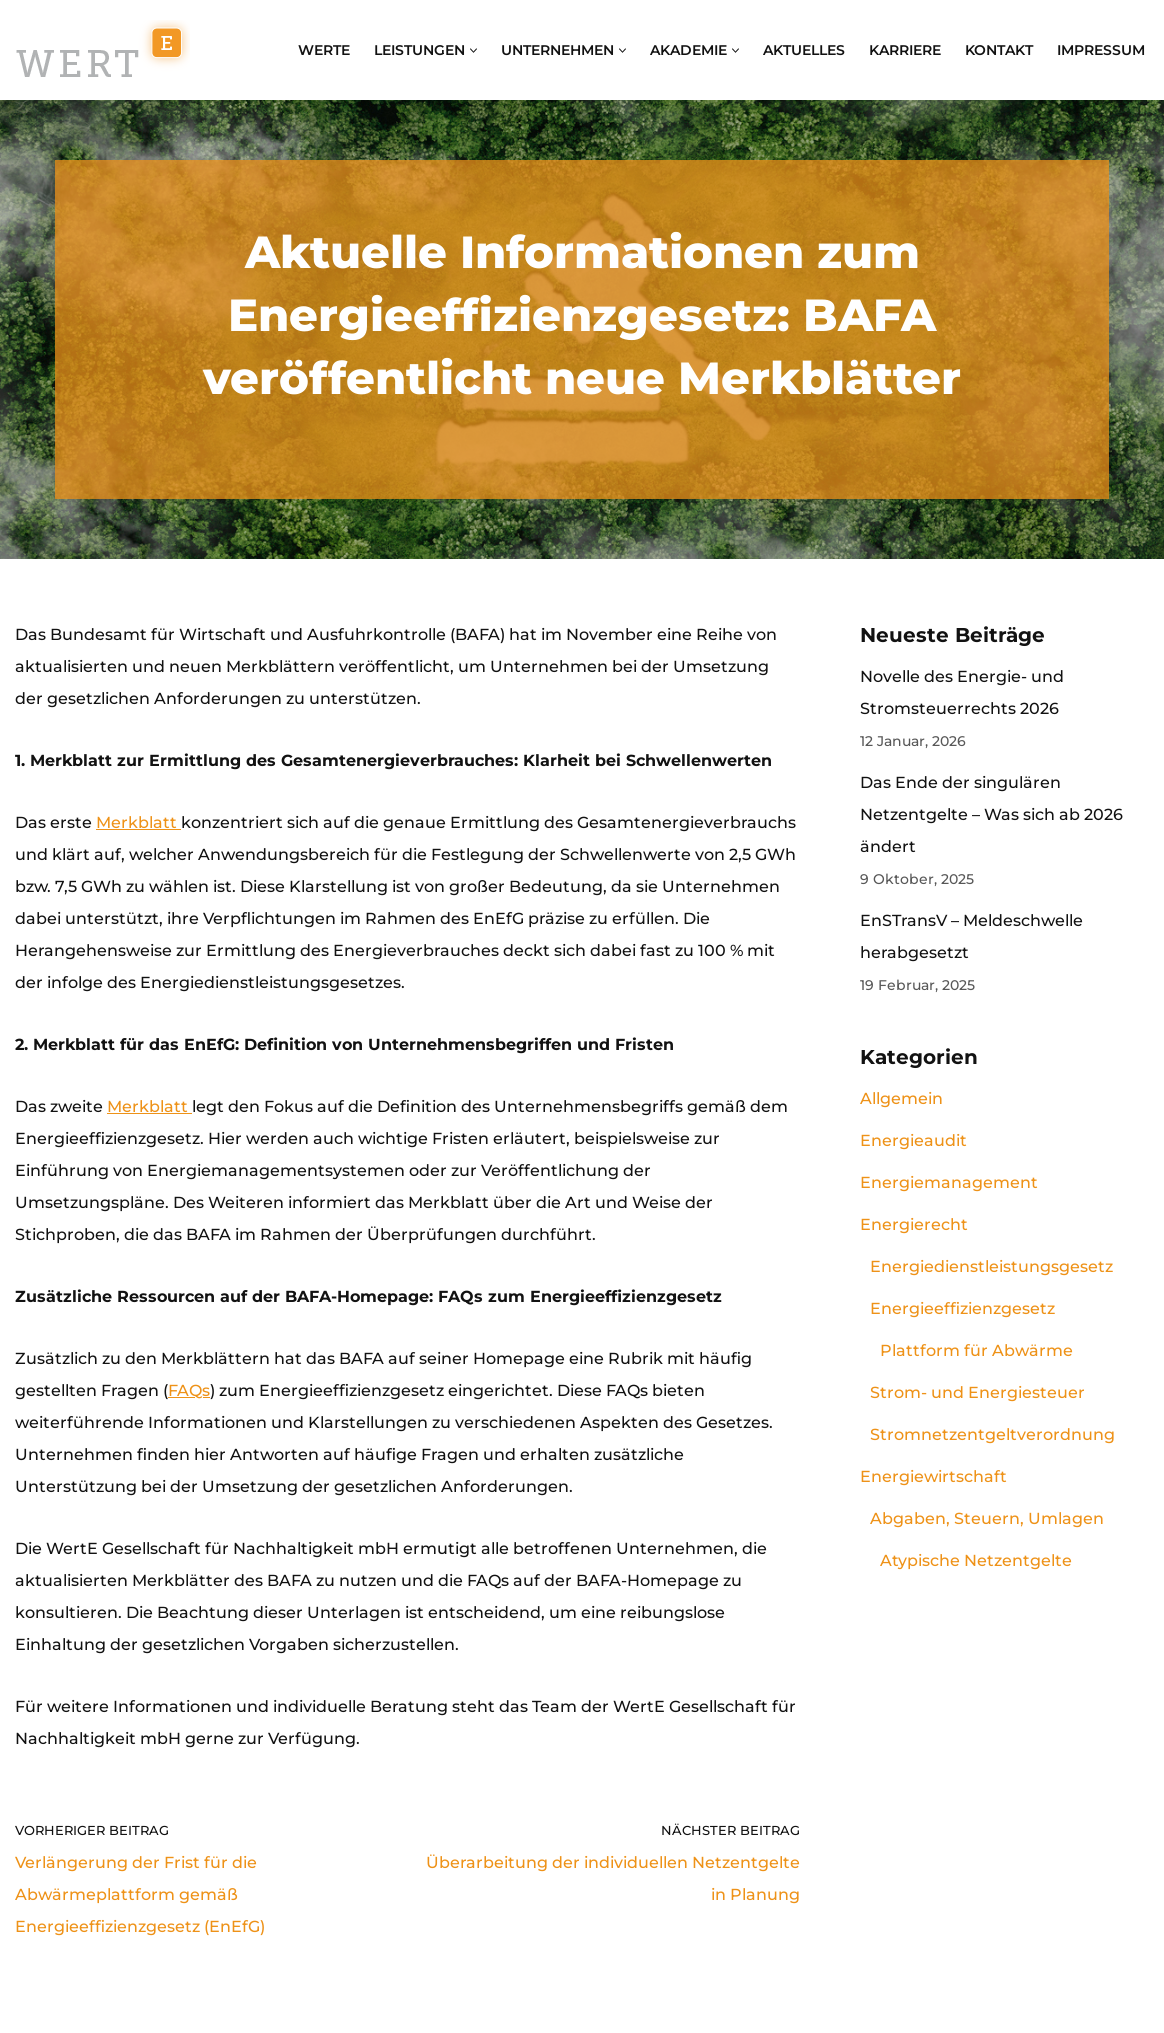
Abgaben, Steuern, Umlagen (987, 1518)
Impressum (1101, 50)
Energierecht (914, 1224)
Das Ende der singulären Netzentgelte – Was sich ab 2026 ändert (991, 814)
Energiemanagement (949, 1182)
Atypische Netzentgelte (976, 1560)
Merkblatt (138, 822)
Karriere (905, 50)
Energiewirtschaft (933, 1476)
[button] (473, 50)
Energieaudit (913, 1140)
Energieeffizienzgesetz (962, 1308)
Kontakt (999, 50)
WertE (324, 50)
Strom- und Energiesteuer (977, 1392)
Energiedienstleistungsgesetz (991, 1266)
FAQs (189, 1390)
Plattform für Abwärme (976, 1350)
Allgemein (901, 1098)
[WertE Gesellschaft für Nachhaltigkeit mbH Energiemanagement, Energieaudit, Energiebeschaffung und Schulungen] (102, 50)
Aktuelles (804, 50)
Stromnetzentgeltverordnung (992, 1434)
